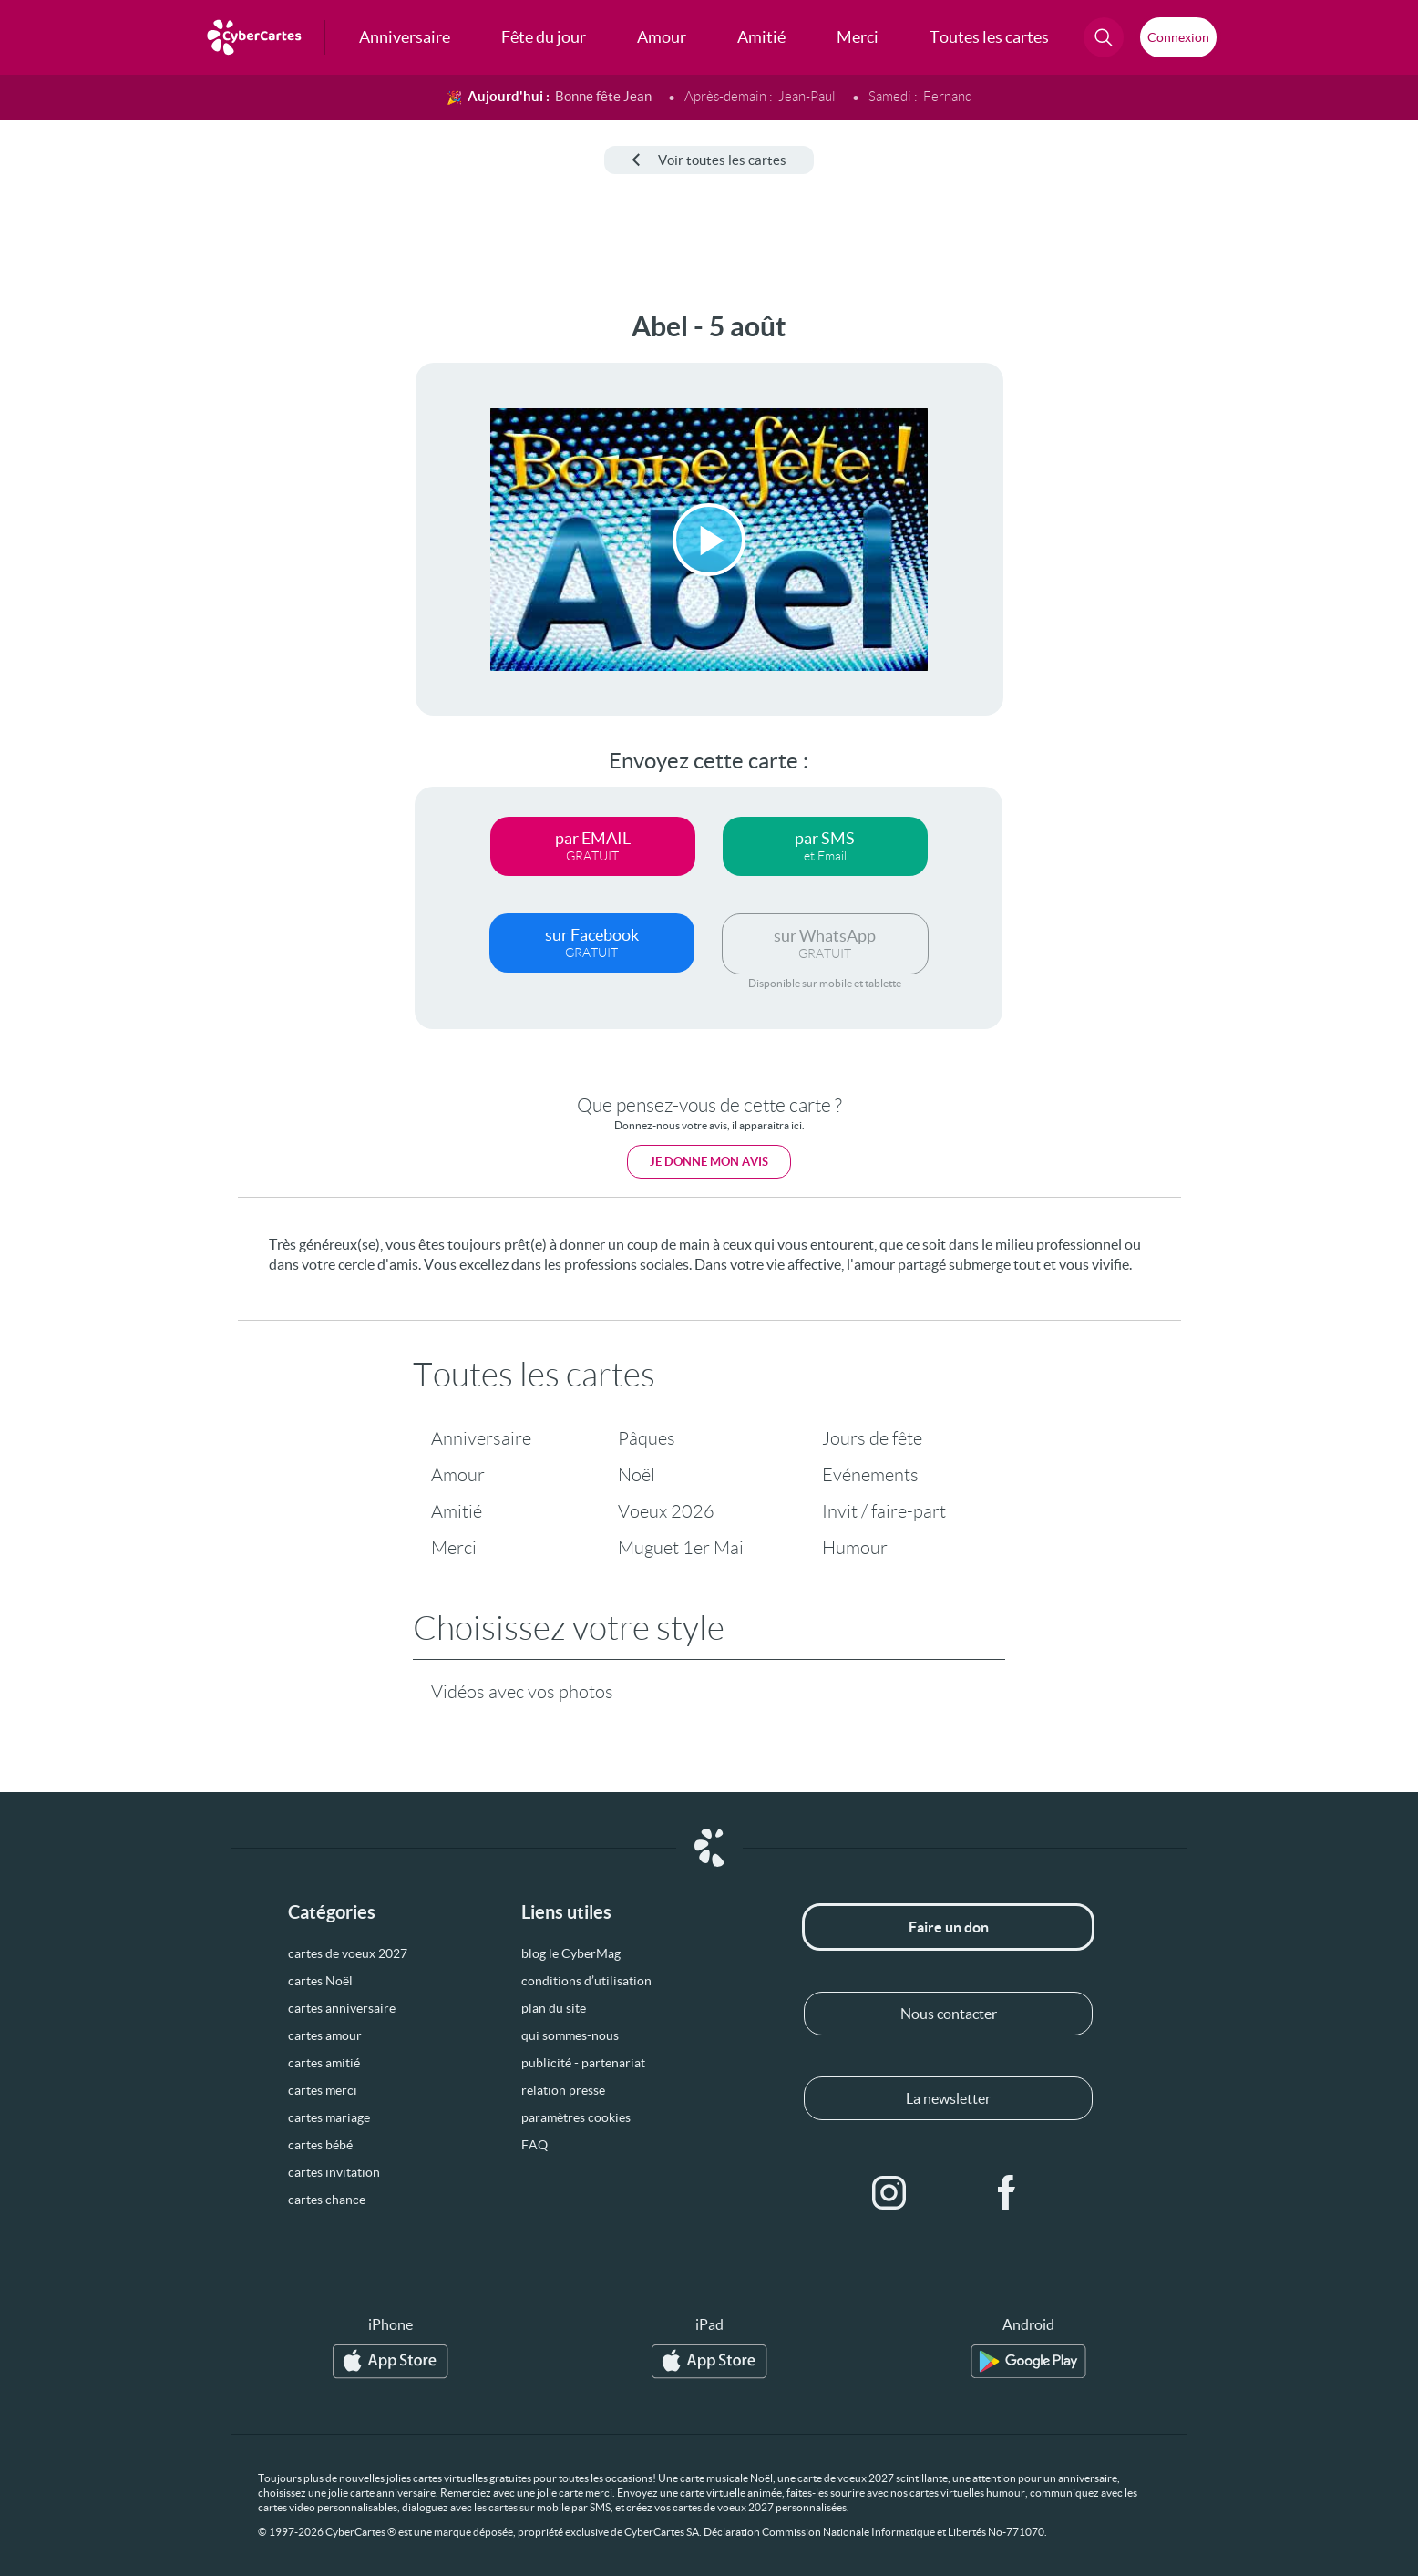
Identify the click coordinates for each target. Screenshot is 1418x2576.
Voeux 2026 (666, 1511)
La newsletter (948, 2098)
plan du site (553, 2008)
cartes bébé (320, 2145)
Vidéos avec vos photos (522, 1692)
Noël (636, 1475)
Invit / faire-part (884, 1511)
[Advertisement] (151, 584)
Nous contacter (948, 2013)
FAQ (534, 2145)
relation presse (563, 2090)
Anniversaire (481, 1438)
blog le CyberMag (571, 1953)
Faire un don (949, 1927)
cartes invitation (334, 2172)
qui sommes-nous (570, 2035)
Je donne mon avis (709, 1162)
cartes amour (325, 2035)
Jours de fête (872, 1438)
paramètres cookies (576, 2117)
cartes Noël (320, 1980)
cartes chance (326, 2199)
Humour (855, 1548)
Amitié (456, 1511)
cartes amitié (324, 2063)
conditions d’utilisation (586, 1980)
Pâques (646, 1438)
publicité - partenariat (583, 2063)
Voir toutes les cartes (709, 160)
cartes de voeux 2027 (347, 1953)
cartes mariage (329, 2117)
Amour (458, 1475)
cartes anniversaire (342, 2008)
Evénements (870, 1475)
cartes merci (322, 2090)
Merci (454, 1548)
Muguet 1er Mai (681, 1548)
